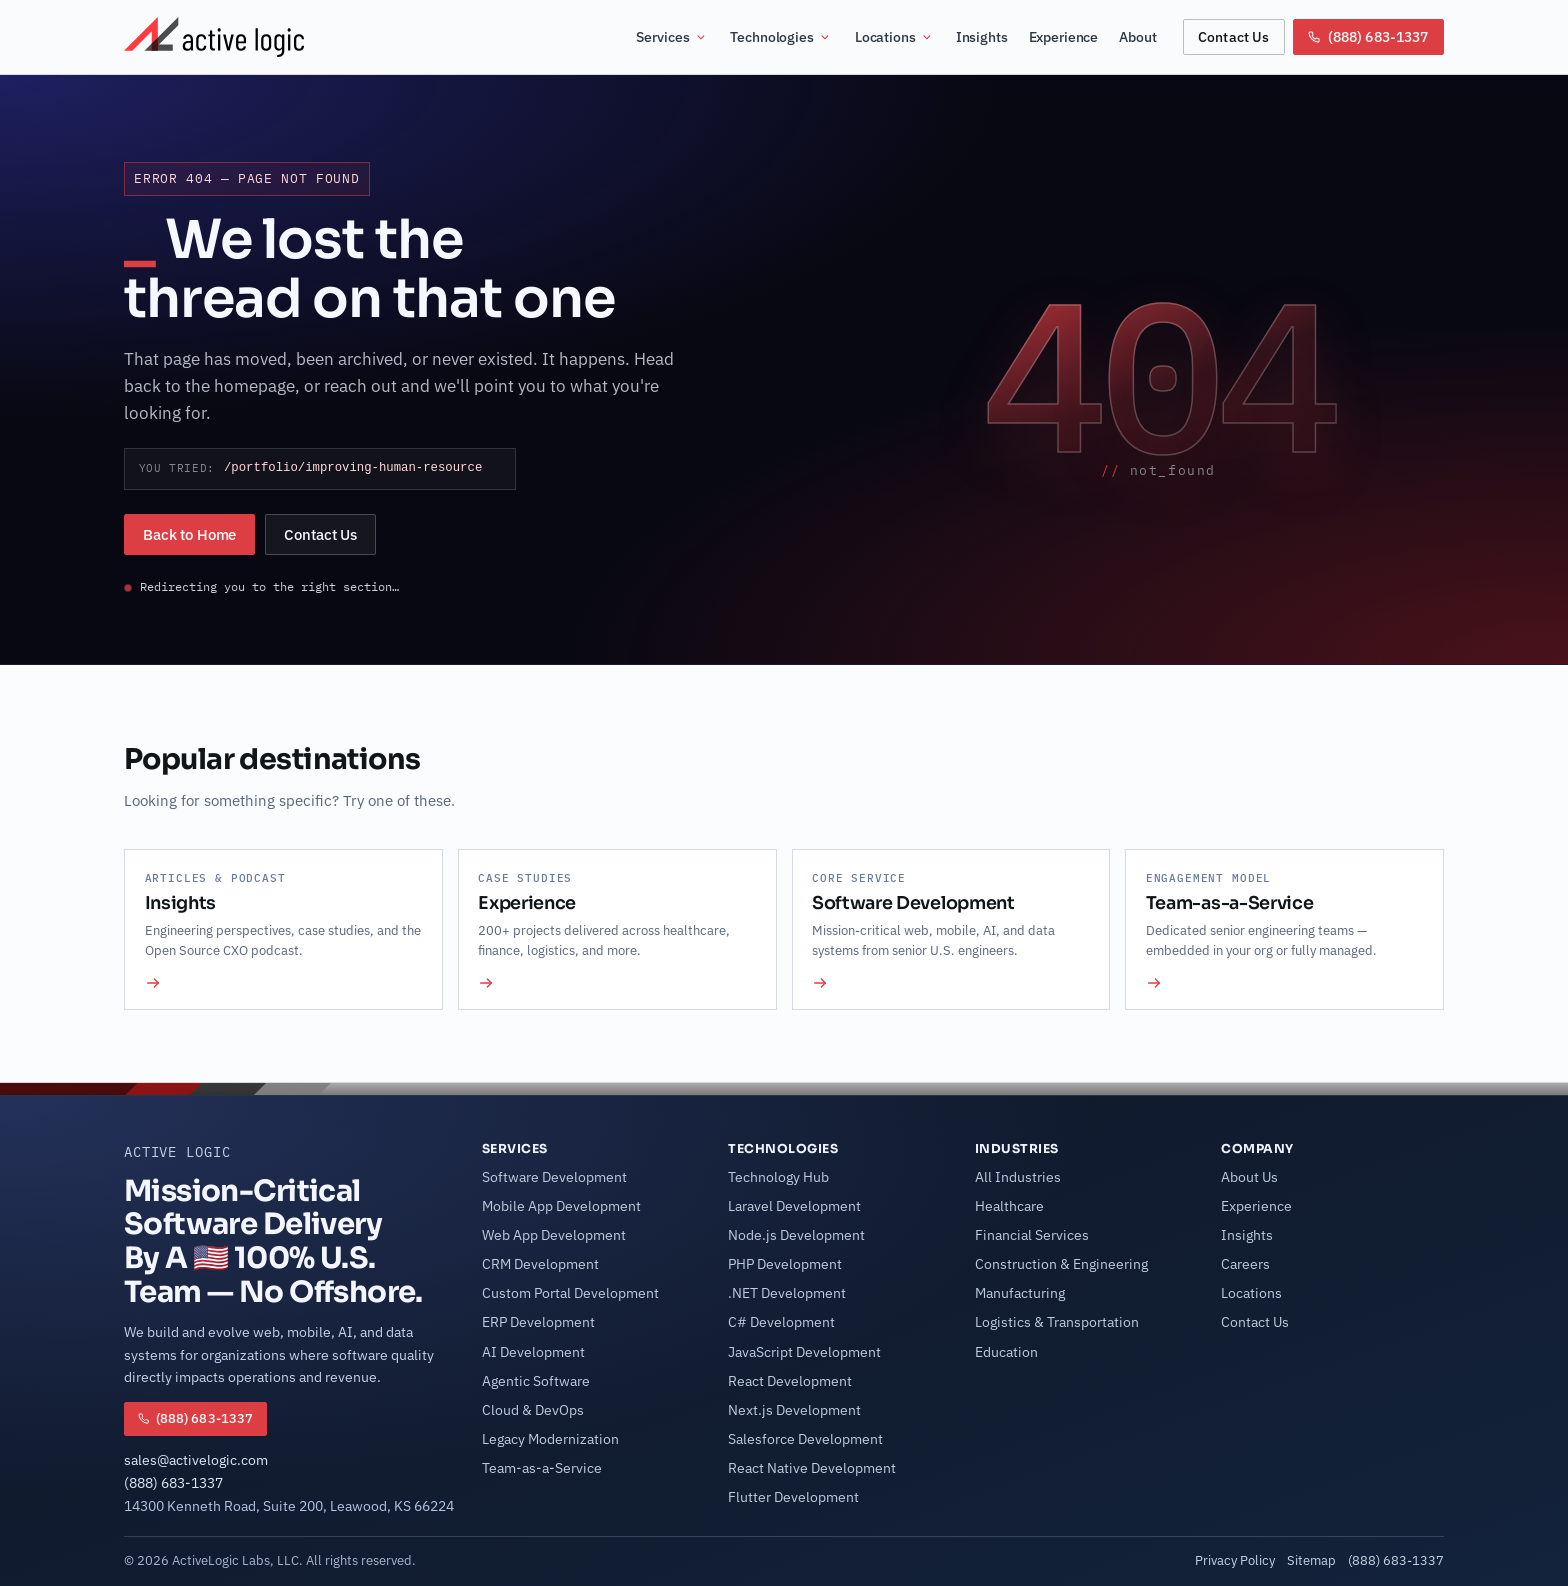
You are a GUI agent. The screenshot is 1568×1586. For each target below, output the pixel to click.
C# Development (781, 1322)
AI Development (533, 1352)
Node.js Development (796, 1235)
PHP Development (785, 1264)
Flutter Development (793, 1497)
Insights (982, 37)
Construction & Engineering (1061, 1264)
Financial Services (1032, 1235)
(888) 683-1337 (173, 1483)
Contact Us (1233, 36)
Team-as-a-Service (542, 1468)
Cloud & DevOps (533, 1410)
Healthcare (1009, 1206)
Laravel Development (794, 1206)
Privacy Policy (1235, 1560)
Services (671, 37)
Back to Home (189, 534)
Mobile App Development (561, 1206)
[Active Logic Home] (214, 37)
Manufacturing (1020, 1293)
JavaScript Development (804, 1352)
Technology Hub (778, 1177)
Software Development (554, 1177)
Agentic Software (536, 1381)
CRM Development (540, 1264)
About (1137, 37)
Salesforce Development (805, 1439)
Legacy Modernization (550, 1439)
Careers (1245, 1264)
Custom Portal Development (570, 1293)
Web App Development (554, 1235)
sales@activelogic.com (196, 1460)
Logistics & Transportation (1057, 1322)
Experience (1064, 37)
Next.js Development (794, 1410)
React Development (790, 1381)
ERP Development (538, 1322)
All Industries (1018, 1177)
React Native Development (812, 1468)
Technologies (781, 37)
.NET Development (787, 1293)
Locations (894, 37)
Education (1006, 1352)
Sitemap (1311, 1560)
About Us (1249, 1177)
